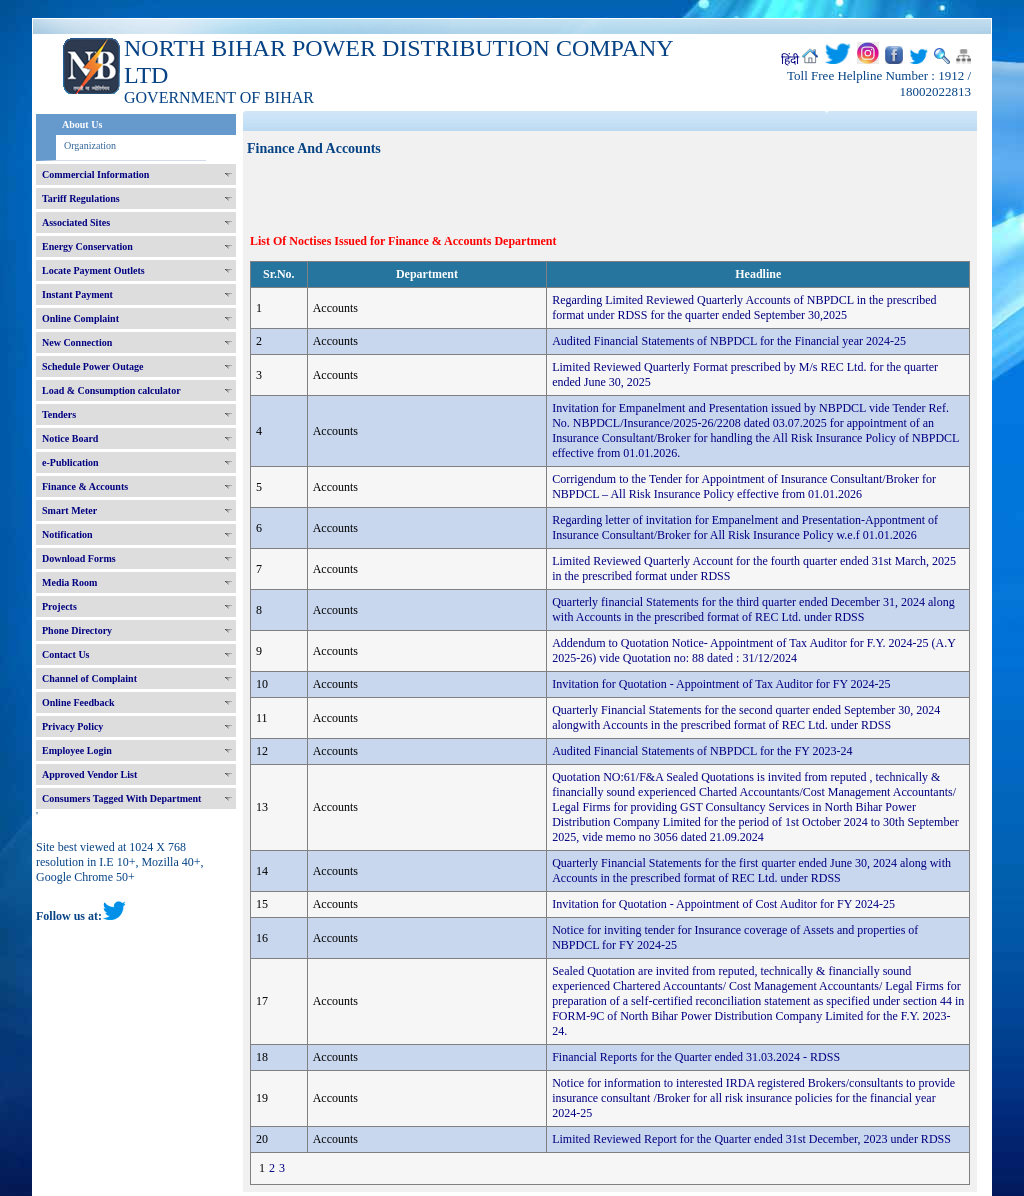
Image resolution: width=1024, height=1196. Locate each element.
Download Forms (79, 558)
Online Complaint (80, 318)
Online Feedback (78, 702)
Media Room (69, 582)
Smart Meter (69, 510)
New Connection (77, 342)
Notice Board (70, 438)
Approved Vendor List (89, 774)
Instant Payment (77, 294)
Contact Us (66, 654)
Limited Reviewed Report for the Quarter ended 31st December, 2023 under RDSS (751, 1139)
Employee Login (77, 750)
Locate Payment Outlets (93, 270)
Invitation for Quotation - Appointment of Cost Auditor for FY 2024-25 (723, 904)
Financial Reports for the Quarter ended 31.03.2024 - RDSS (696, 1057)
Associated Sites (76, 222)
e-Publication (70, 462)
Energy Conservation (87, 246)
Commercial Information (95, 174)
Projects (59, 606)
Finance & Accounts (85, 486)
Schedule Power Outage (92, 366)
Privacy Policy (72, 726)
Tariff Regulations (81, 198)
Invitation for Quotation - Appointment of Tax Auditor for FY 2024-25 (721, 684)
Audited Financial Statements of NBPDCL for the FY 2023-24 (702, 751)
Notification (67, 534)
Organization (90, 145)
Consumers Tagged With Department (121, 798)
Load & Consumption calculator (111, 390)
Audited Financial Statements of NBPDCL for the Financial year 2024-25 (729, 341)
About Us (82, 124)
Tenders (59, 414)
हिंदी (790, 60)
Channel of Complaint (89, 678)
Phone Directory (77, 630)
